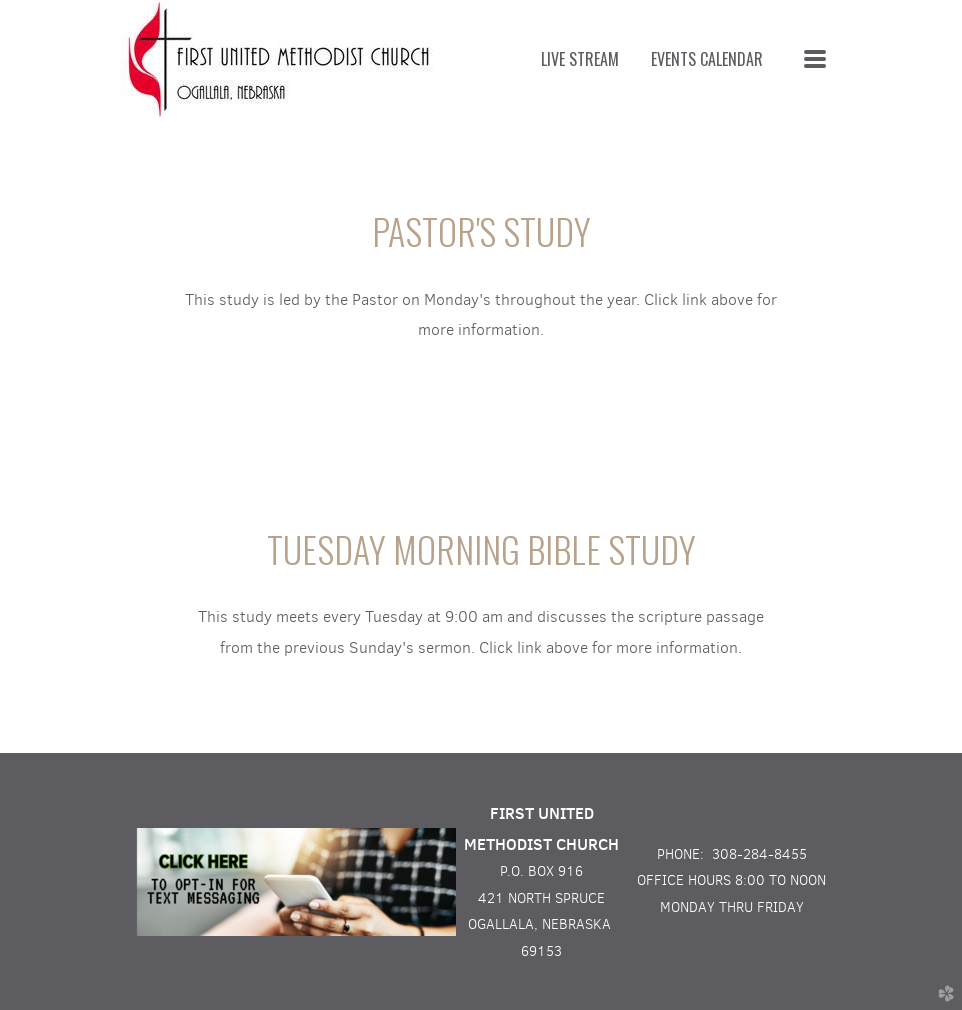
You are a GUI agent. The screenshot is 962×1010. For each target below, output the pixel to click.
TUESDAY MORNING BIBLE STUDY (481, 548)
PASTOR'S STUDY (481, 230)
